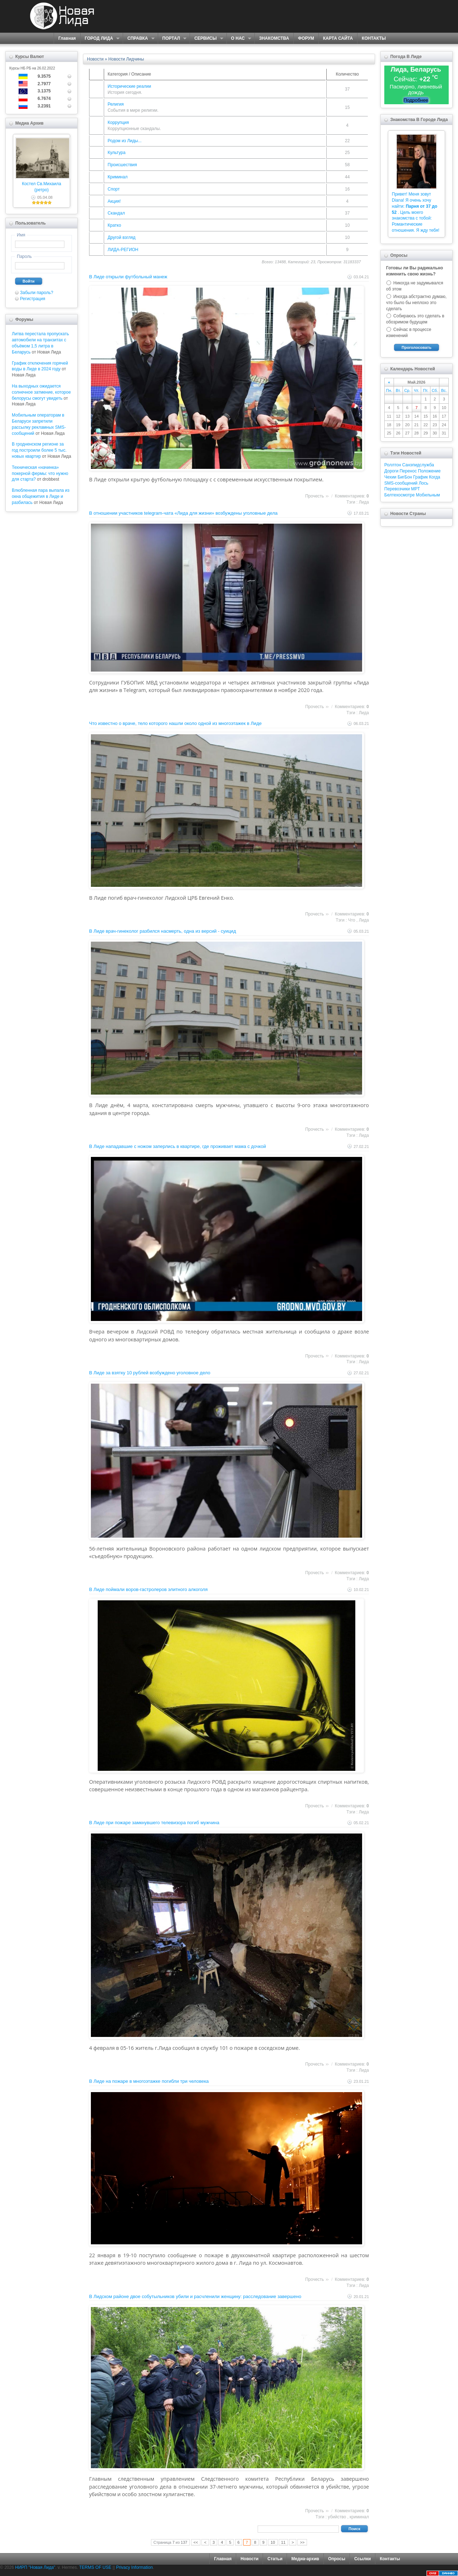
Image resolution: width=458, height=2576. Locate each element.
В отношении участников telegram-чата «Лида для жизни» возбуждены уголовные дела (183, 513)
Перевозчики (397, 488)
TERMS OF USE (95, 2567)
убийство (337, 2516)
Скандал (116, 213)
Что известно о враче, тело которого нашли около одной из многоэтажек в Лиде (175, 723)
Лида (364, 502)
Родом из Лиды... (125, 140)
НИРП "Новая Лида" (35, 2567)
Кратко (114, 225)
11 (283, 2542)
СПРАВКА (139, 38)
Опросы (336, 2558)
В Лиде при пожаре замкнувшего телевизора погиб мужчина (154, 1822)
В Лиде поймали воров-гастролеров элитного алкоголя (148, 1589)
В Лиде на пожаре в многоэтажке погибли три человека (149, 2081)
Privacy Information (134, 2567)
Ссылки (362, 2558)
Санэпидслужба (418, 464)
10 (273, 2542)
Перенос (408, 471)
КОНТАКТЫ (374, 38)
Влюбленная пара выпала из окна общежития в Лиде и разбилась (40, 496)
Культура (117, 152)
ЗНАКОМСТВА (274, 38)
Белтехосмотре (399, 495)
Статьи (274, 2558)
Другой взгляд (122, 237)
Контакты (390, 2558)
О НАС (238, 38)
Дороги (391, 471)
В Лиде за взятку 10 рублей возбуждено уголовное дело (149, 1372)
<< (196, 2542)
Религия (116, 104)
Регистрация (32, 298)
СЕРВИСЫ (206, 38)
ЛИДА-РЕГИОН (123, 249)
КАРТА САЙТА (338, 38)
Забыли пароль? (36, 292)
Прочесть (314, 496)
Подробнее (416, 100)
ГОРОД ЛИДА (100, 38)
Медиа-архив (305, 2558)
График (420, 477)
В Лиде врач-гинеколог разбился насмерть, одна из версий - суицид (162, 931)
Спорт (114, 189)
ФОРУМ (306, 38)
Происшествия (122, 164)
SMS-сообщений (401, 483)
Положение (429, 471)
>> (302, 2542)
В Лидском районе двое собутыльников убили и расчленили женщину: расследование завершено (195, 2296)
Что (351, 920)
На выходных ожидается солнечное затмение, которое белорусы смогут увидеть (41, 392)
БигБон (405, 477)
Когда (434, 477)
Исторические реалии (129, 86)
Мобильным (428, 495)
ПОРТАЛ (172, 38)
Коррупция (118, 122)
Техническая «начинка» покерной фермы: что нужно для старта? (40, 473)
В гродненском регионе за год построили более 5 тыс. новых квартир (39, 450)
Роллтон (392, 464)
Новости (249, 2558)
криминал (359, 2516)
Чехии (390, 477)
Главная (67, 38)
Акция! (114, 201)
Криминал (118, 176)
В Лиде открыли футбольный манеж (128, 276)
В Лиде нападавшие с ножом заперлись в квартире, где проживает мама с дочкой (177, 1146)
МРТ (415, 488)
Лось (423, 483)
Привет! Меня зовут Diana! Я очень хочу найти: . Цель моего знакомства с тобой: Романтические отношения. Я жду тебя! (415, 212)
